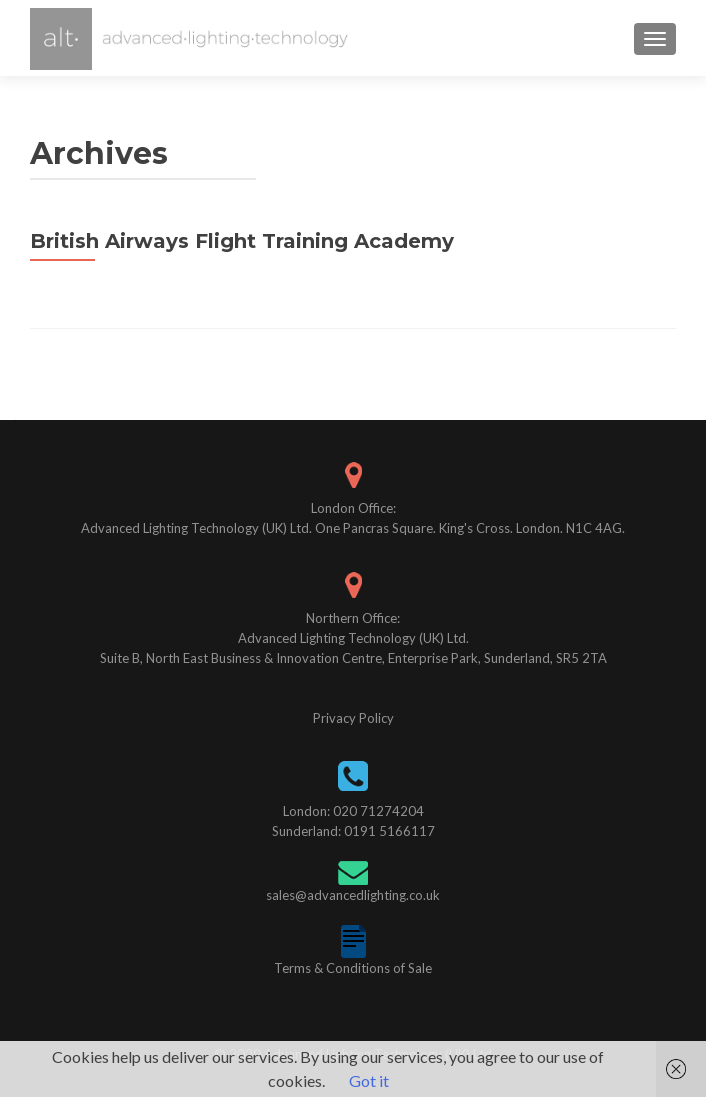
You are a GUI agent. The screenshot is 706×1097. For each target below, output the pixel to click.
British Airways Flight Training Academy (242, 241)
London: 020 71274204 (353, 811)
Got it (369, 1080)
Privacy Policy (353, 718)
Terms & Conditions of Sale (353, 968)
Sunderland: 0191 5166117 (353, 831)
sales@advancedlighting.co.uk (353, 895)
